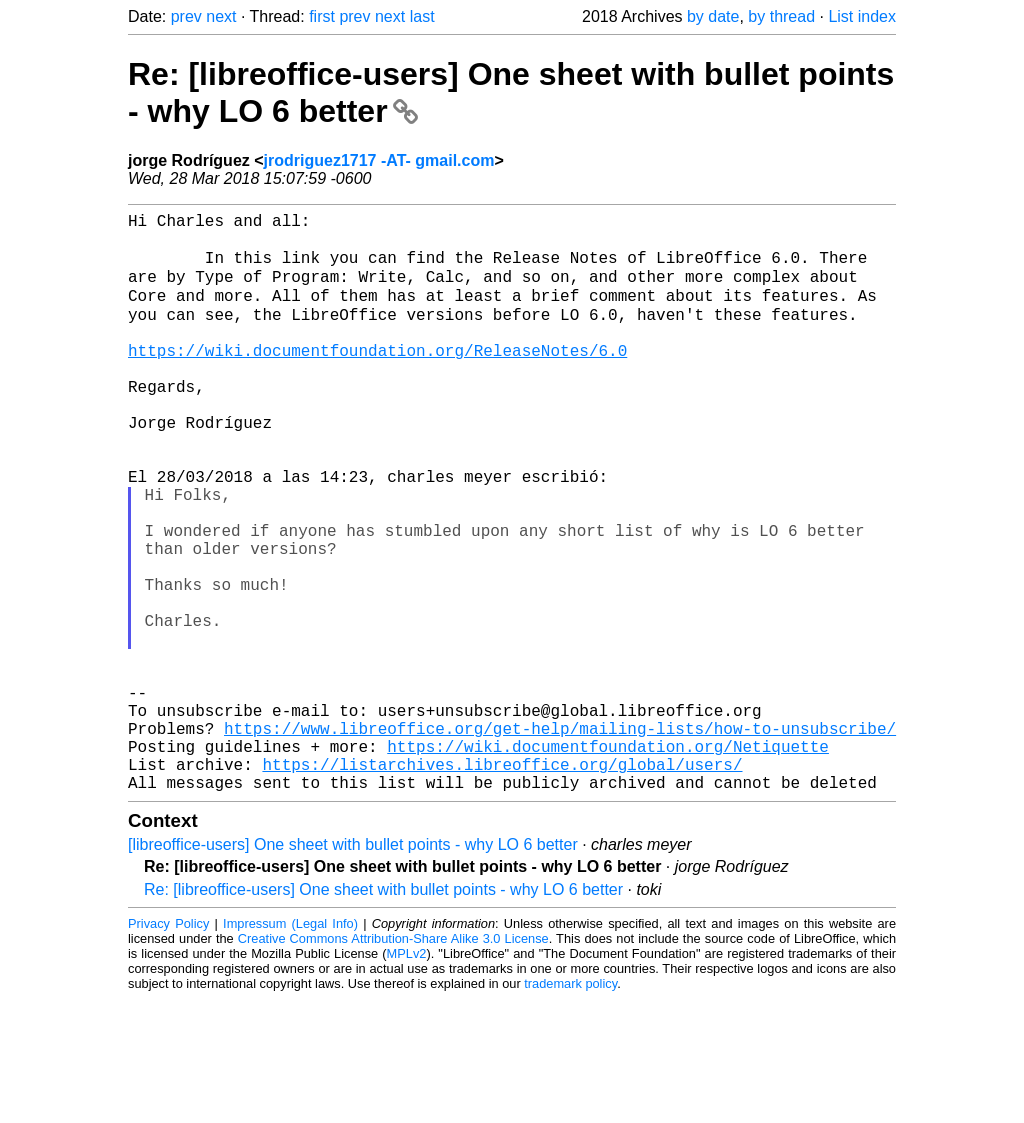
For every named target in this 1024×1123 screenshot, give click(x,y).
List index (862, 16)
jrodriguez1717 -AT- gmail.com (379, 160)
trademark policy (570, 1107)
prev (186, 16)
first (322, 16)
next (221, 16)
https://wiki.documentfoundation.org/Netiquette (608, 862)
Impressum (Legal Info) (290, 1047)
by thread (781, 16)
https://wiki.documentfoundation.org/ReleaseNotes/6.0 (377, 378)
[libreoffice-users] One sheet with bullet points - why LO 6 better (353, 968)
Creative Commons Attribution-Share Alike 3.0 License (393, 1062)
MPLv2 (407, 1077)
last (422, 16)
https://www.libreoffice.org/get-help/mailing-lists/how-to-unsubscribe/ (560, 840)
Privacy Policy (168, 1047)
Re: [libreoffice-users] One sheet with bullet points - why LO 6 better (383, 1013)
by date (713, 16)
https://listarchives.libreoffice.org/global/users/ (502, 884)
